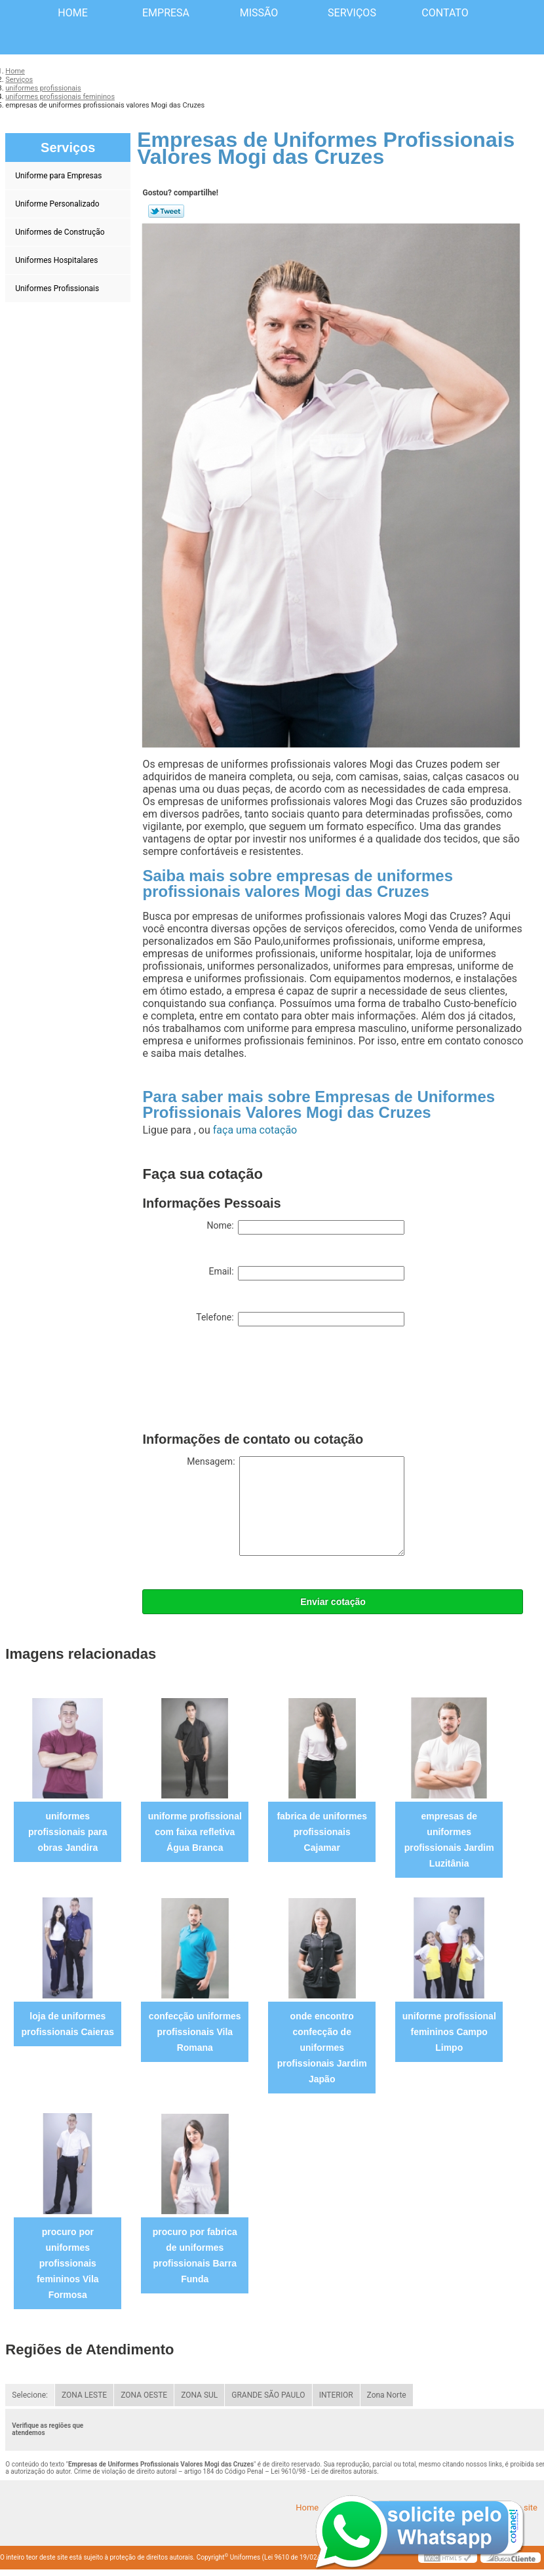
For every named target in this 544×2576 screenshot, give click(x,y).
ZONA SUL (199, 2395)
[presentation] (241, 1382)
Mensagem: (295, 1506)
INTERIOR (336, 2395)
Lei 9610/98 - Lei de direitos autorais (324, 2471)
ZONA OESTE (144, 2395)
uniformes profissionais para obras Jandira (67, 1832)
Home (72, 13)
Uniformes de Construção (60, 232)
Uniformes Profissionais (58, 288)
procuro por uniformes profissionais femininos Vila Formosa (68, 2263)
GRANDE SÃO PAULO (268, 2395)
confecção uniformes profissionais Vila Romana (195, 2032)
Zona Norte (386, 2395)
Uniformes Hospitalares (57, 260)
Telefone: (300, 1319)
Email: (306, 1273)
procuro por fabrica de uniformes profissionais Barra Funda (195, 2255)
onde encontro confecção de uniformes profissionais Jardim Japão (322, 2047)
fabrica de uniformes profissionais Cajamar (322, 1832)
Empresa (165, 13)
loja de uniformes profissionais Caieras (67, 2024)
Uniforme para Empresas (59, 175)
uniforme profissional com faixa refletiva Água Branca (195, 1832)
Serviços (352, 13)
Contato (444, 13)
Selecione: (30, 2395)
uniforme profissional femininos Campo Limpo (449, 2032)
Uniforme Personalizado (58, 203)
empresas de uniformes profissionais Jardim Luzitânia (449, 1840)
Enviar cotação (333, 1601)
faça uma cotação (255, 1130)
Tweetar (166, 211)
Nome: (305, 1227)
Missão (259, 13)
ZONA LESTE (84, 2395)
